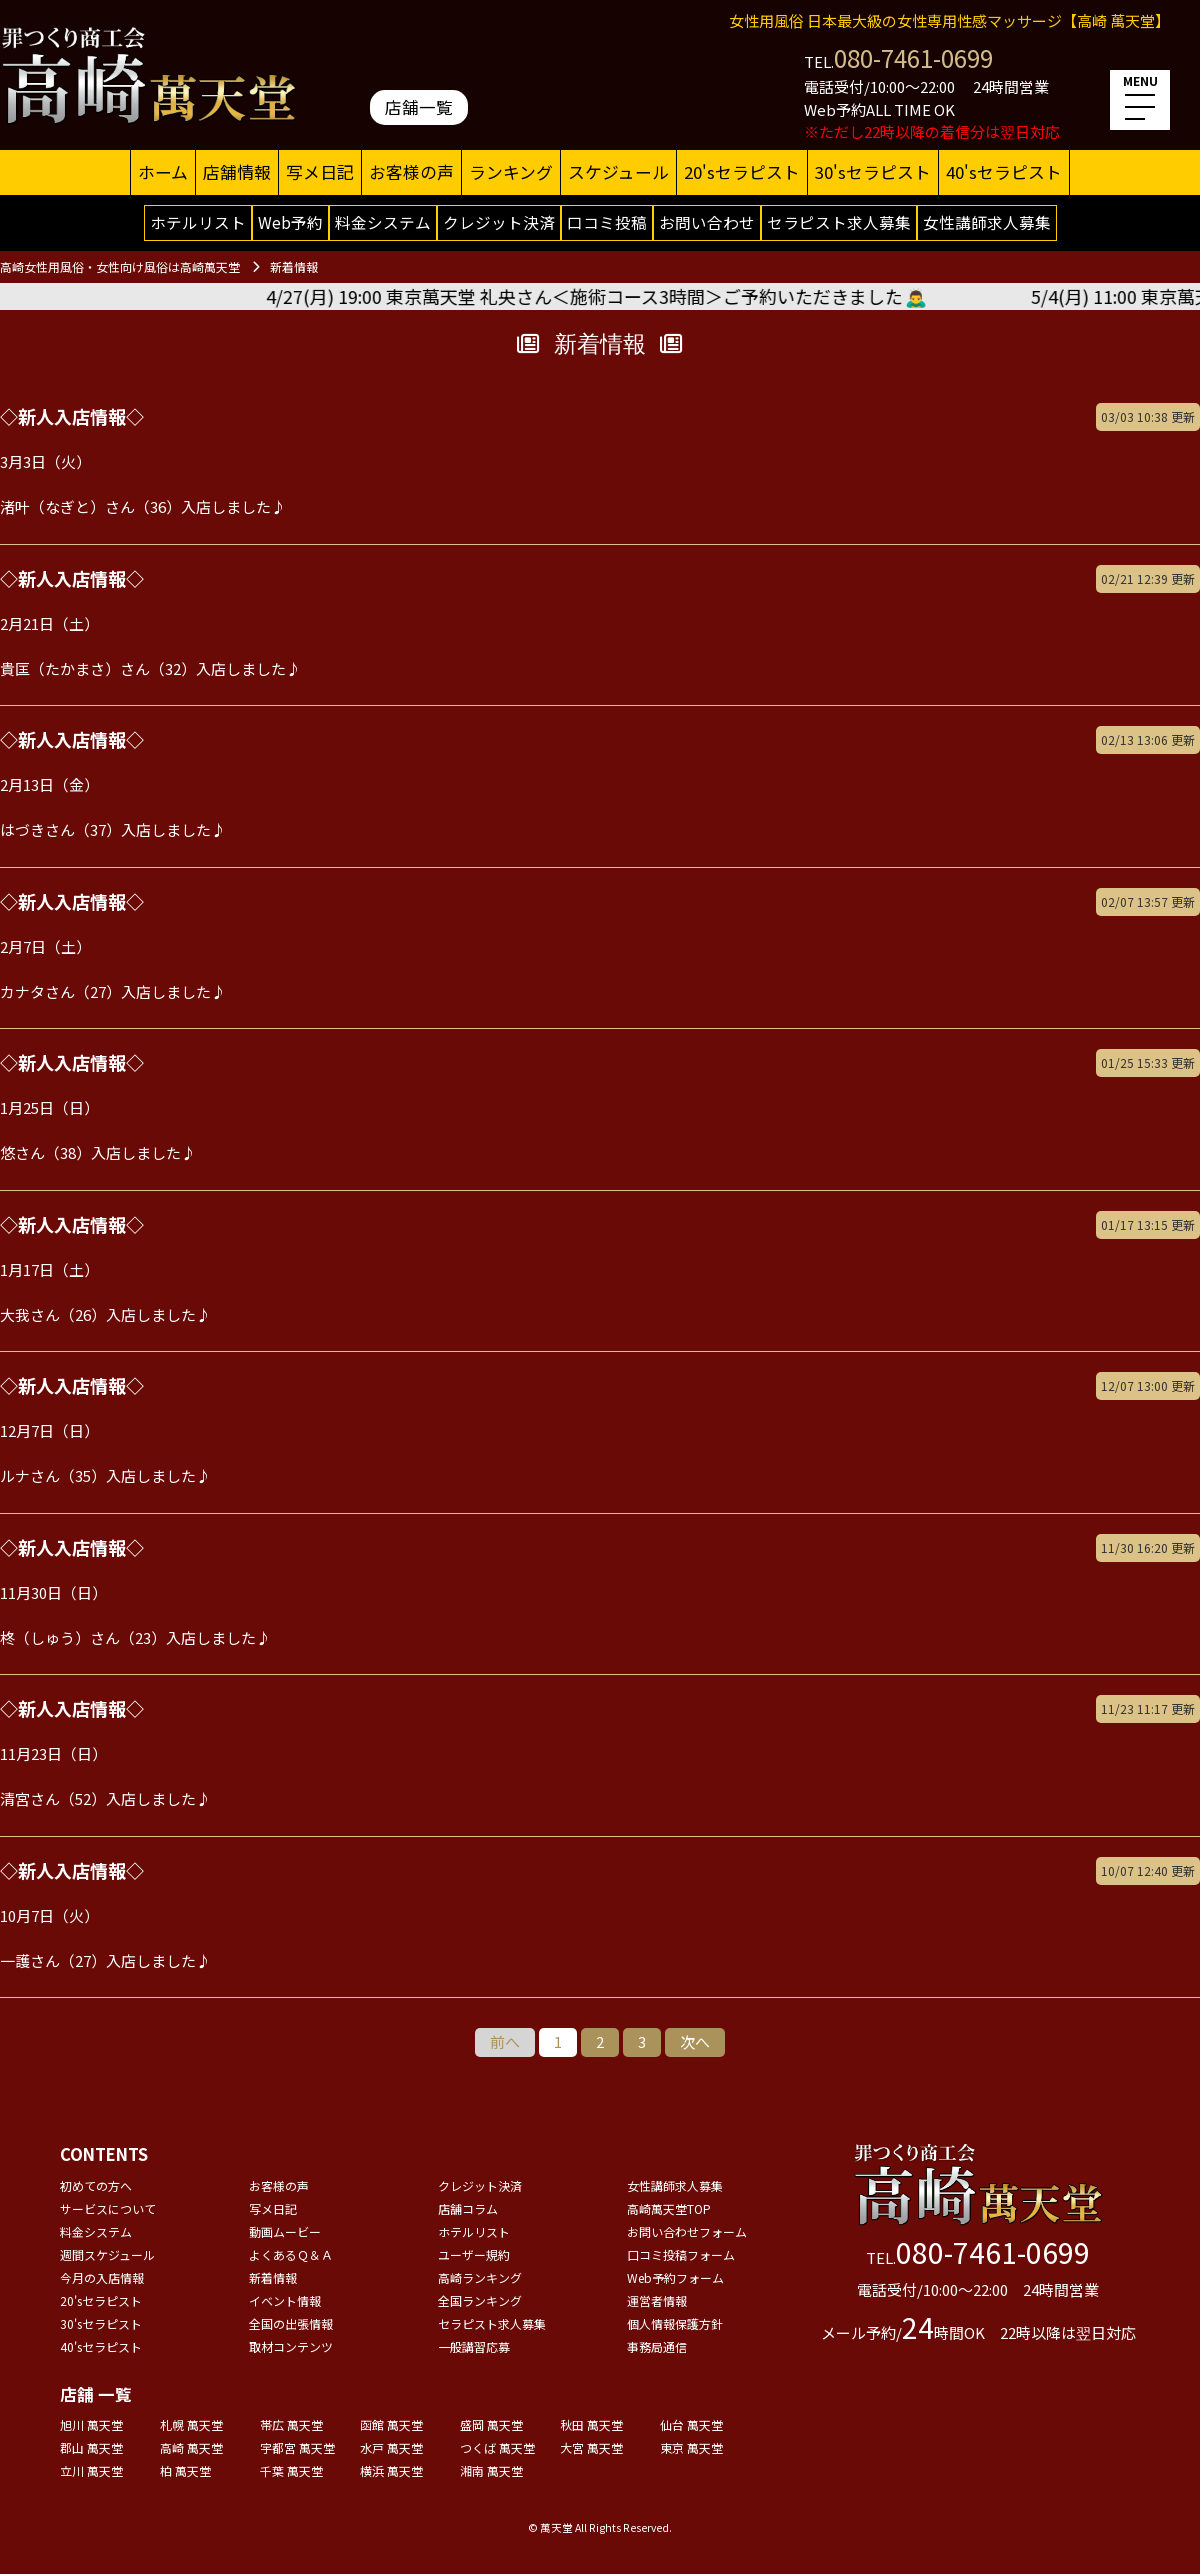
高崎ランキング (480, 2277)
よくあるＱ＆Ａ (291, 2254)
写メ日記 (320, 172)
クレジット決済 (499, 222)
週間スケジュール (107, 2254)
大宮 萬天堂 (591, 2447)
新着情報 (273, 2277)
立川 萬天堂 (91, 2470)
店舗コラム (468, 2208)
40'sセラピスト (1004, 172)
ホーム (163, 172)
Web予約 (290, 222)
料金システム (383, 222)
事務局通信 (657, 2346)
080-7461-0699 (913, 57)
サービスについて (108, 2208)
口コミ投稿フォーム (681, 2254)
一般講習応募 (474, 2346)
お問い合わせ (707, 222)
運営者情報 (657, 2300)
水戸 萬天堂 (391, 2447)
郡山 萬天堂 (91, 2447)
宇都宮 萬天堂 (297, 2447)
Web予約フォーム (675, 2277)
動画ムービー (285, 2231)
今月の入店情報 (102, 2277)
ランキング (511, 172)
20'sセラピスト (742, 172)
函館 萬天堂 (391, 2424)
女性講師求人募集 (987, 222)
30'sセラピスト (873, 172)
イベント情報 (285, 2300)
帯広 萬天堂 (291, 2424)
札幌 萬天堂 (191, 2424)
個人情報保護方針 (675, 2323)
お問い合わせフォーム (687, 2231)
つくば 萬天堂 (497, 2447)
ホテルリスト (198, 222)
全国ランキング (480, 2300)
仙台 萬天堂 (691, 2424)
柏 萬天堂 (185, 2470)
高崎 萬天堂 (191, 2447)
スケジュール (618, 172)
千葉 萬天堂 (291, 2470)
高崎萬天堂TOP (669, 2208)
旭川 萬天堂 (91, 2424)
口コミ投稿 (607, 222)
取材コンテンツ (291, 2346)
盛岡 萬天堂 (491, 2424)
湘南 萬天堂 (491, 2470)
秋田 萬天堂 (591, 2424)
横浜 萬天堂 (391, 2470)
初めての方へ (96, 2185)
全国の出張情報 (291, 2323)
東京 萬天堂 (691, 2447)
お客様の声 (411, 172)
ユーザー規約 (474, 2254)
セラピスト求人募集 (839, 222)
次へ (695, 2041)
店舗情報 (237, 172)
